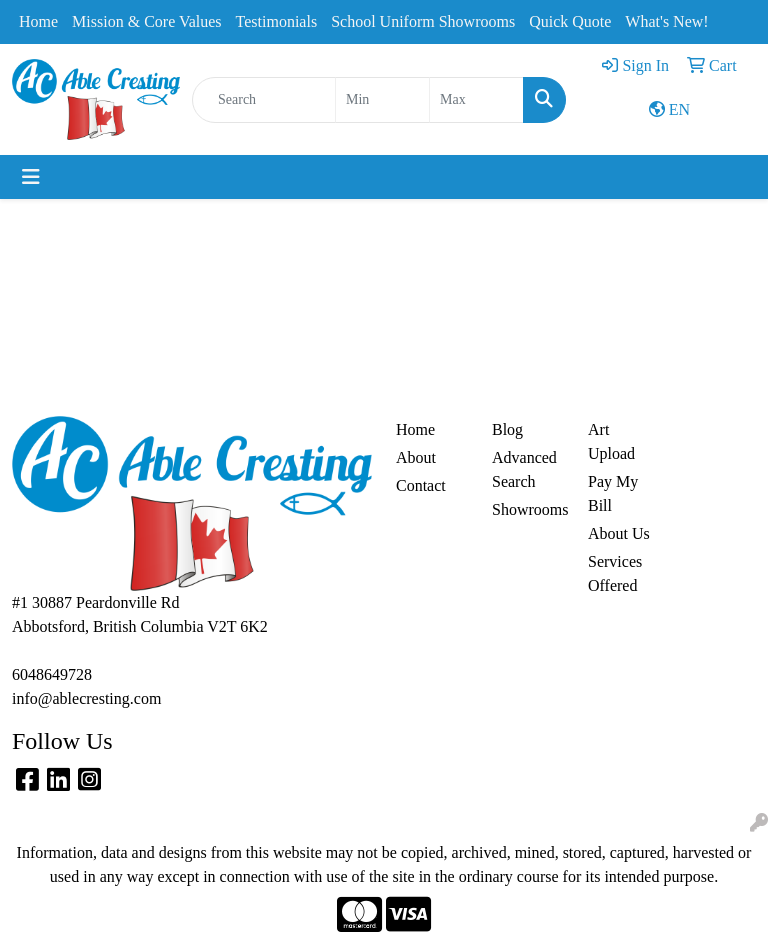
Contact (421, 485)
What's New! (666, 21)
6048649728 (52, 674)
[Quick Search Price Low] (382, 100)
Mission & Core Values (146, 21)
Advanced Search (524, 469)
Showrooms (528, 509)
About (416, 457)
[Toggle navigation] (31, 177)
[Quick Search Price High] (476, 100)
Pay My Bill (613, 493)
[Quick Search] (264, 100)
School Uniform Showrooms (423, 21)
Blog (507, 429)
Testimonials (277, 21)
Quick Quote (570, 21)
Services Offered (615, 573)
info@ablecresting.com (86, 698)
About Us (619, 533)
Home (38, 21)
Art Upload (611, 441)
